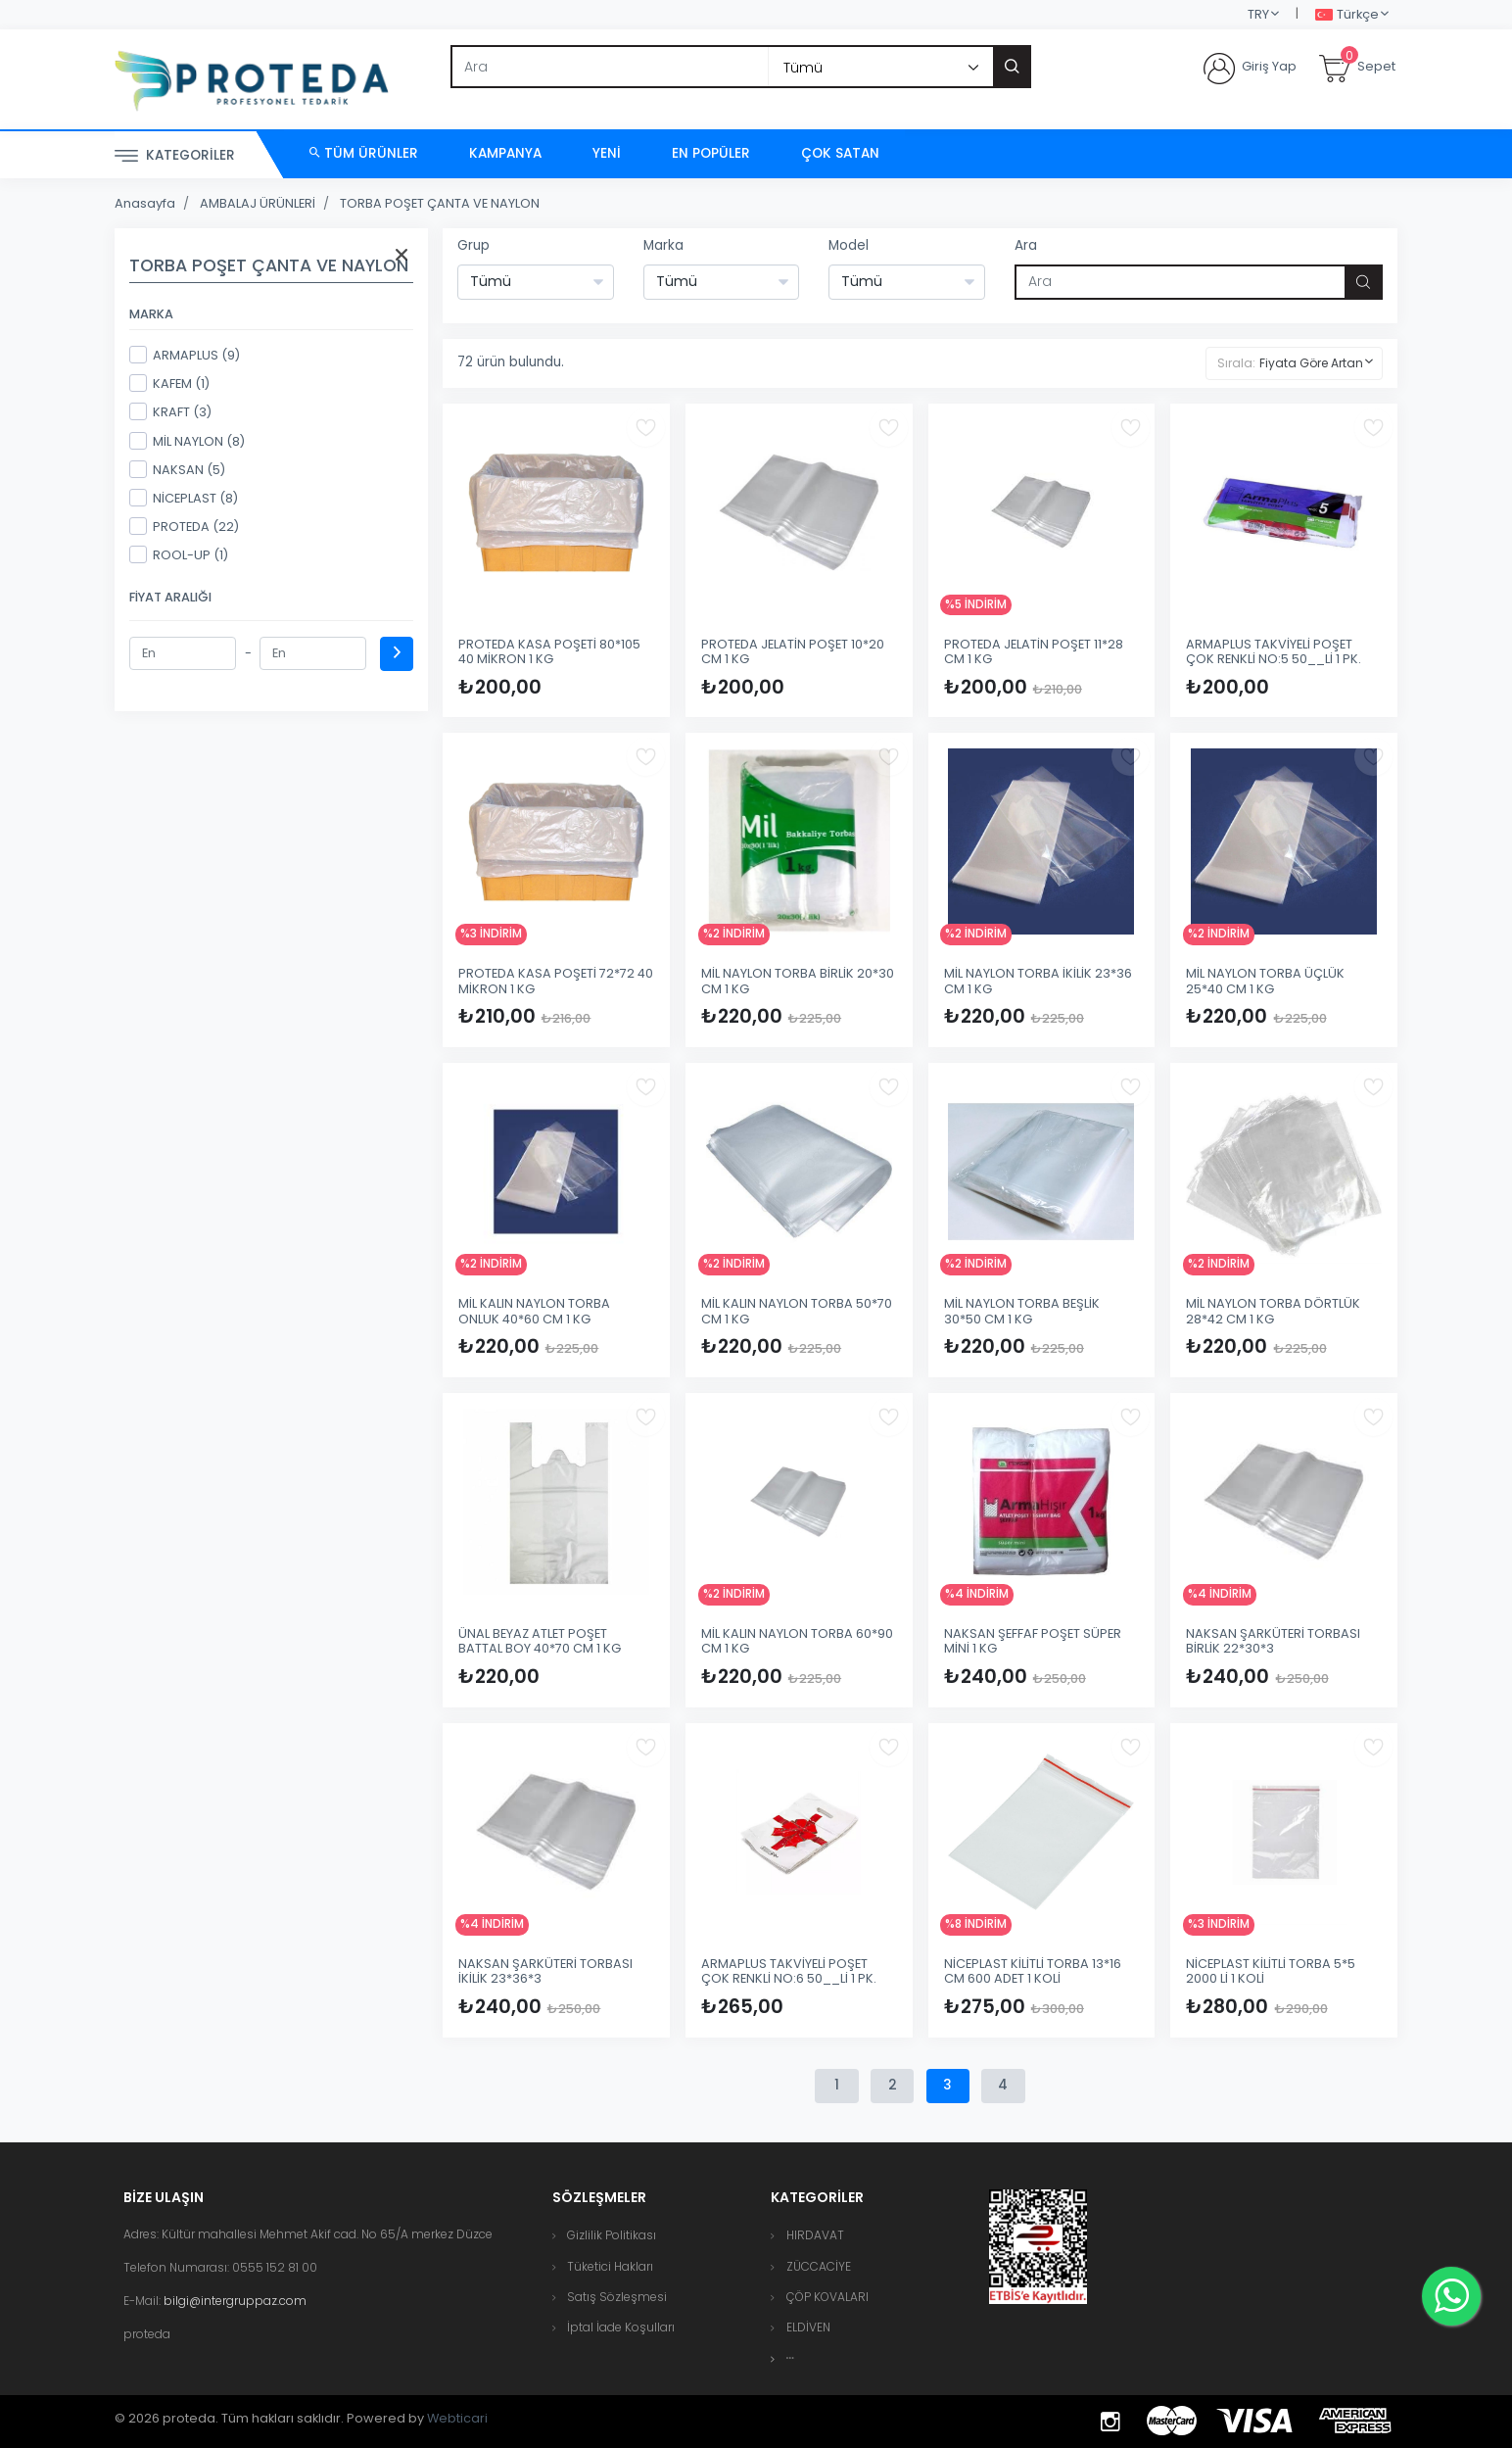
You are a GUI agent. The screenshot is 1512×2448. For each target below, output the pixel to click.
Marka (663, 245)
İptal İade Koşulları (621, 2327)
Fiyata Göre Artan (1311, 363)
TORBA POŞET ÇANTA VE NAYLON (440, 203)
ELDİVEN (808, 2327)
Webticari (457, 2418)
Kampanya (505, 153)
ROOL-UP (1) (178, 554)
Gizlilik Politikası (611, 2235)
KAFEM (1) (169, 383)
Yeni (606, 153)
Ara (1026, 245)
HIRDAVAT (815, 2235)
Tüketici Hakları (610, 2266)
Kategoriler (175, 156)
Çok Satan (840, 153)
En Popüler (711, 153)
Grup (473, 245)
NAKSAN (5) (177, 469)
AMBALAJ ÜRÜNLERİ (257, 203)
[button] (790, 2358)
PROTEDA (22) (184, 526)
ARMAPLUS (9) (184, 354)
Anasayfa (145, 203)
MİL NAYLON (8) (187, 441)
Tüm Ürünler (363, 153)
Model (848, 245)
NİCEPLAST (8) (183, 497)
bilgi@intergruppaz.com (235, 2300)
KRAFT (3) (170, 411)
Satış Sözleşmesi (617, 2296)
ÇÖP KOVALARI (827, 2296)
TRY (1258, 14)
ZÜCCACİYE (818, 2266)
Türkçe (1347, 15)
